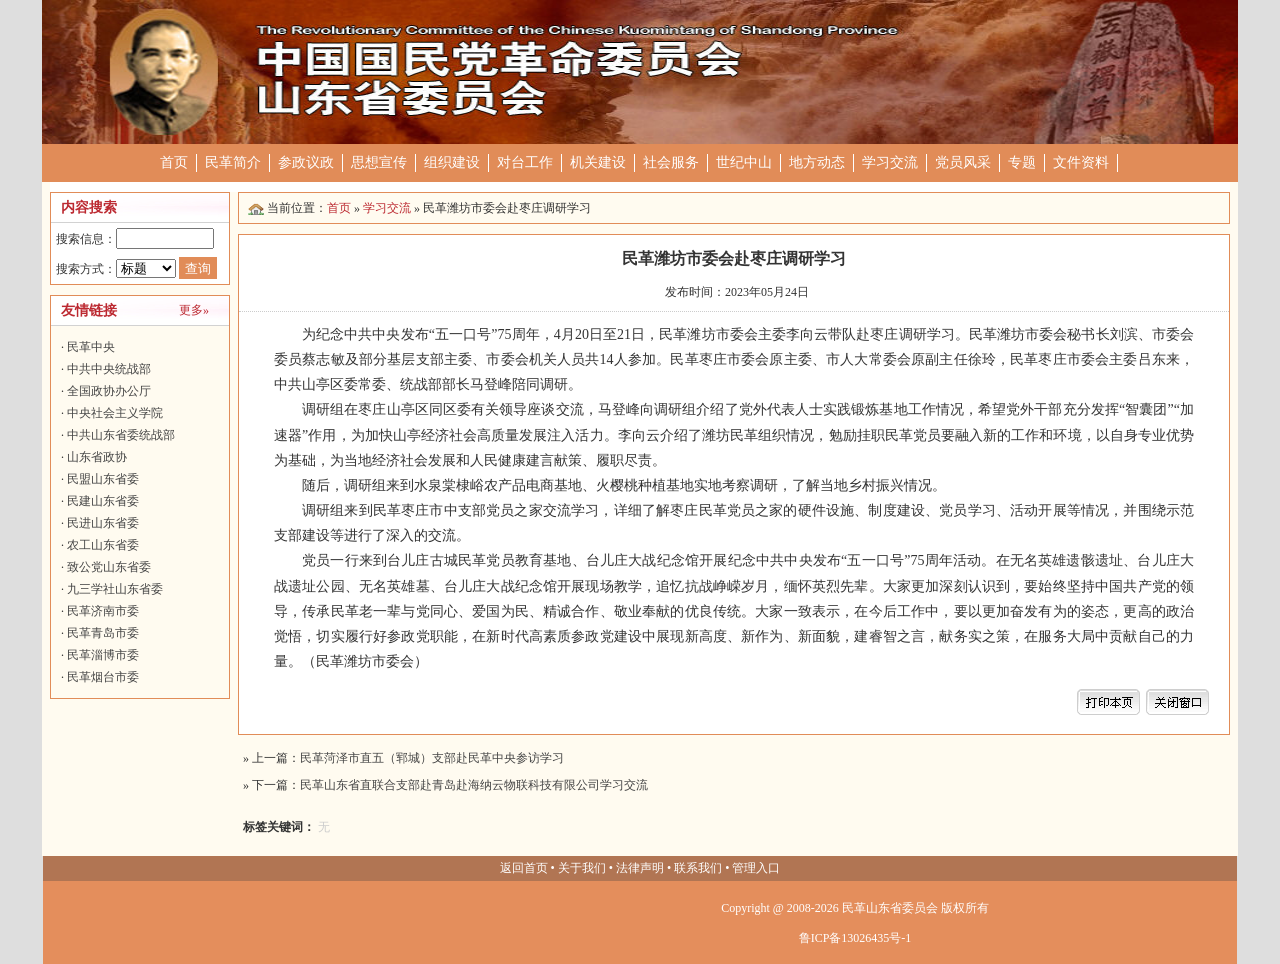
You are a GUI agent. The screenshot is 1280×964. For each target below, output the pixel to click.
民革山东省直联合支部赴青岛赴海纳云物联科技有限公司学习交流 (474, 785)
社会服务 (671, 162)
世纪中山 (744, 162)
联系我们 (698, 868)
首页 (174, 162)
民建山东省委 (103, 501)
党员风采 (963, 162)
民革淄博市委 (103, 655)
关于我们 (582, 868)
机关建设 (598, 162)
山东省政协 (97, 457)
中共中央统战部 (109, 369)
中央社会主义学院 (115, 413)
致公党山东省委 (109, 567)
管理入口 (756, 868)
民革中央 (91, 347)
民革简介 (233, 162)
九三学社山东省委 (115, 589)
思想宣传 (379, 162)
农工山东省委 (103, 545)
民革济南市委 (103, 611)
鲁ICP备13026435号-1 (855, 938)
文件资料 (1081, 162)
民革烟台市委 (103, 677)
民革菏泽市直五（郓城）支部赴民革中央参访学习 (432, 758)
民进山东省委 (103, 523)
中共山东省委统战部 (121, 435)
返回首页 (524, 868)
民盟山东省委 (103, 479)
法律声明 (640, 868)
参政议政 (306, 162)
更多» (194, 310)
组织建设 (452, 162)
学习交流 (890, 162)
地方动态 (817, 162)
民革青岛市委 (103, 633)
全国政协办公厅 (109, 391)
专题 (1022, 162)
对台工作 (525, 162)
